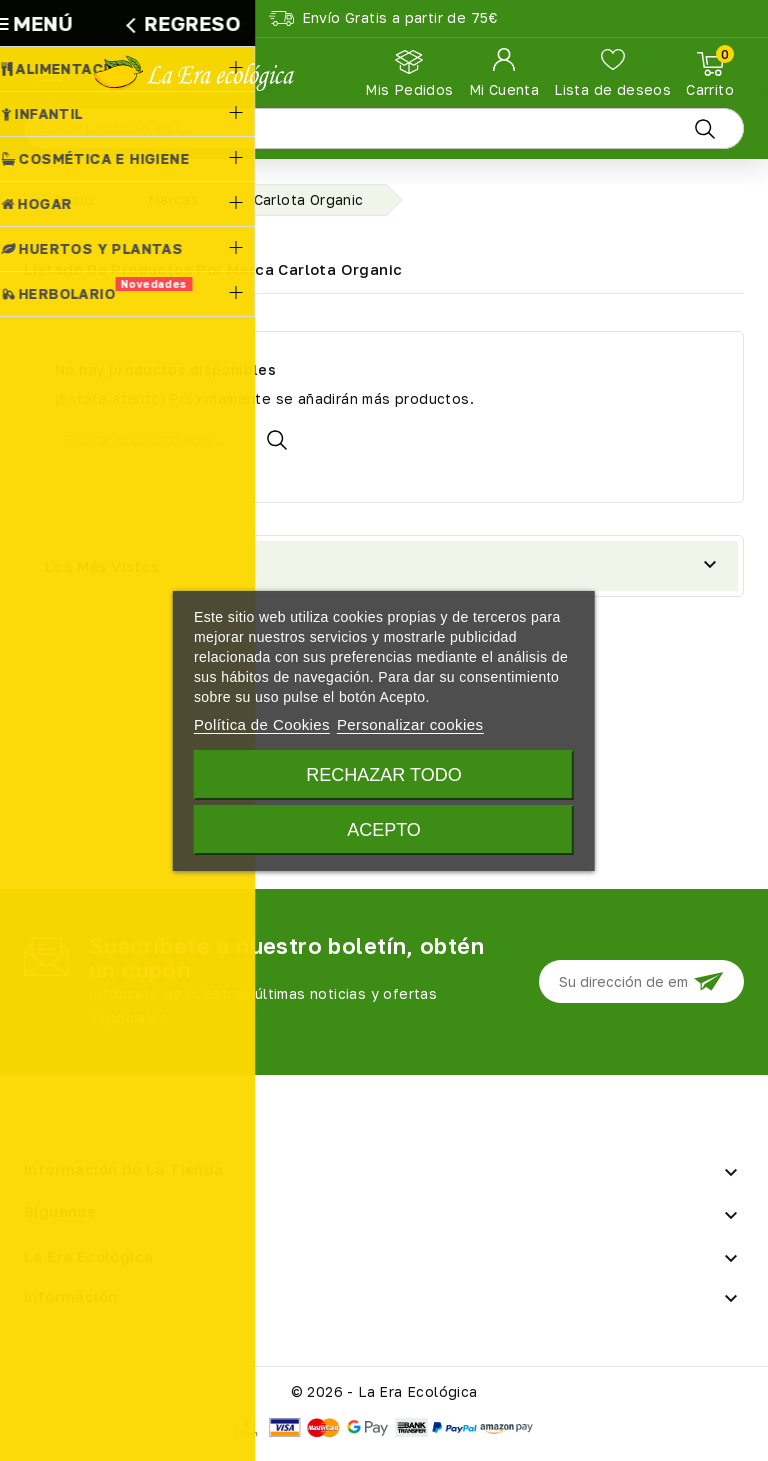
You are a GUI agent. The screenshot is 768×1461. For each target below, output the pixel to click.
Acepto (384, 830)
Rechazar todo (383, 775)
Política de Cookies (262, 724)
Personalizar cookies (410, 724)
